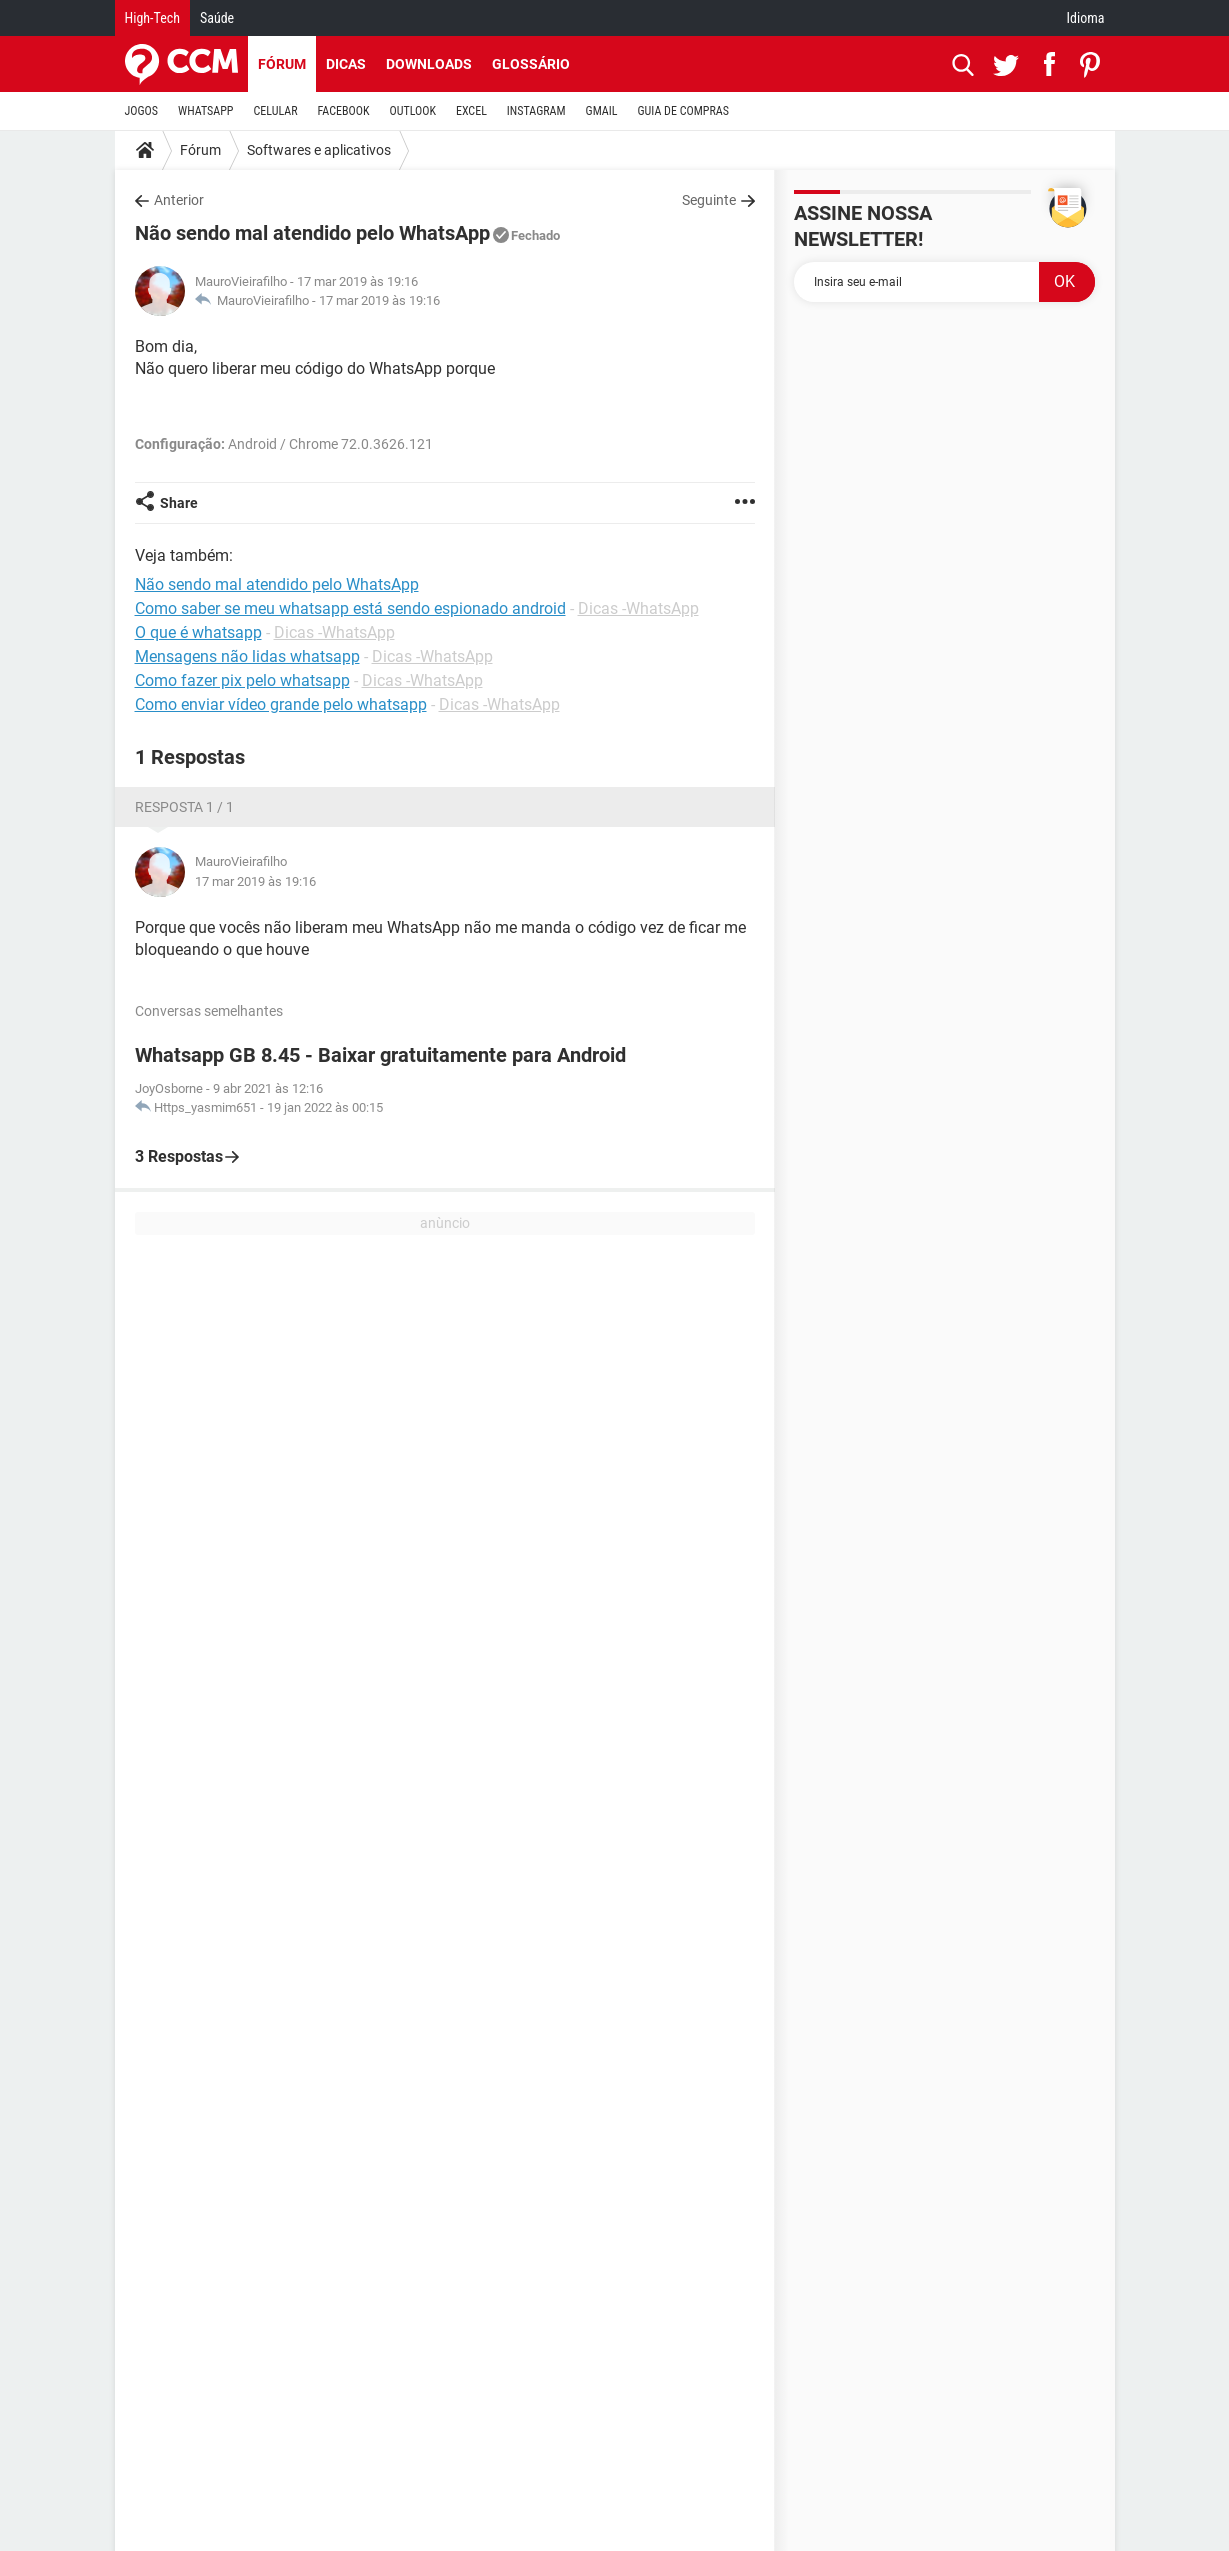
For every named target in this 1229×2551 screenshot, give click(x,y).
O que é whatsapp (198, 632)
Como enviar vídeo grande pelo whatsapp (281, 704)
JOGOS (142, 111)
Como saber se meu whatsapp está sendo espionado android (350, 608)
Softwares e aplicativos (319, 150)
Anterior (179, 200)
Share (179, 503)
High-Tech (152, 18)
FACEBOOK (344, 111)
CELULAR (276, 111)
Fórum (282, 64)
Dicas (346, 64)
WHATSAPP (205, 111)
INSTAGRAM (536, 111)
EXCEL (471, 111)
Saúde (217, 18)
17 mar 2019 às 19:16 (379, 300)
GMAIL (602, 111)
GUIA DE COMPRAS (683, 111)
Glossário (531, 64)
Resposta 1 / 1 (184, 807)
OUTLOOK (412, 111)
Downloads (429, 64)
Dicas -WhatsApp (638, 608)
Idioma (1086, 18)
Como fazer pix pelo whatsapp (242, 680)
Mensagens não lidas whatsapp (247, 656)
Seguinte (709, 200)
